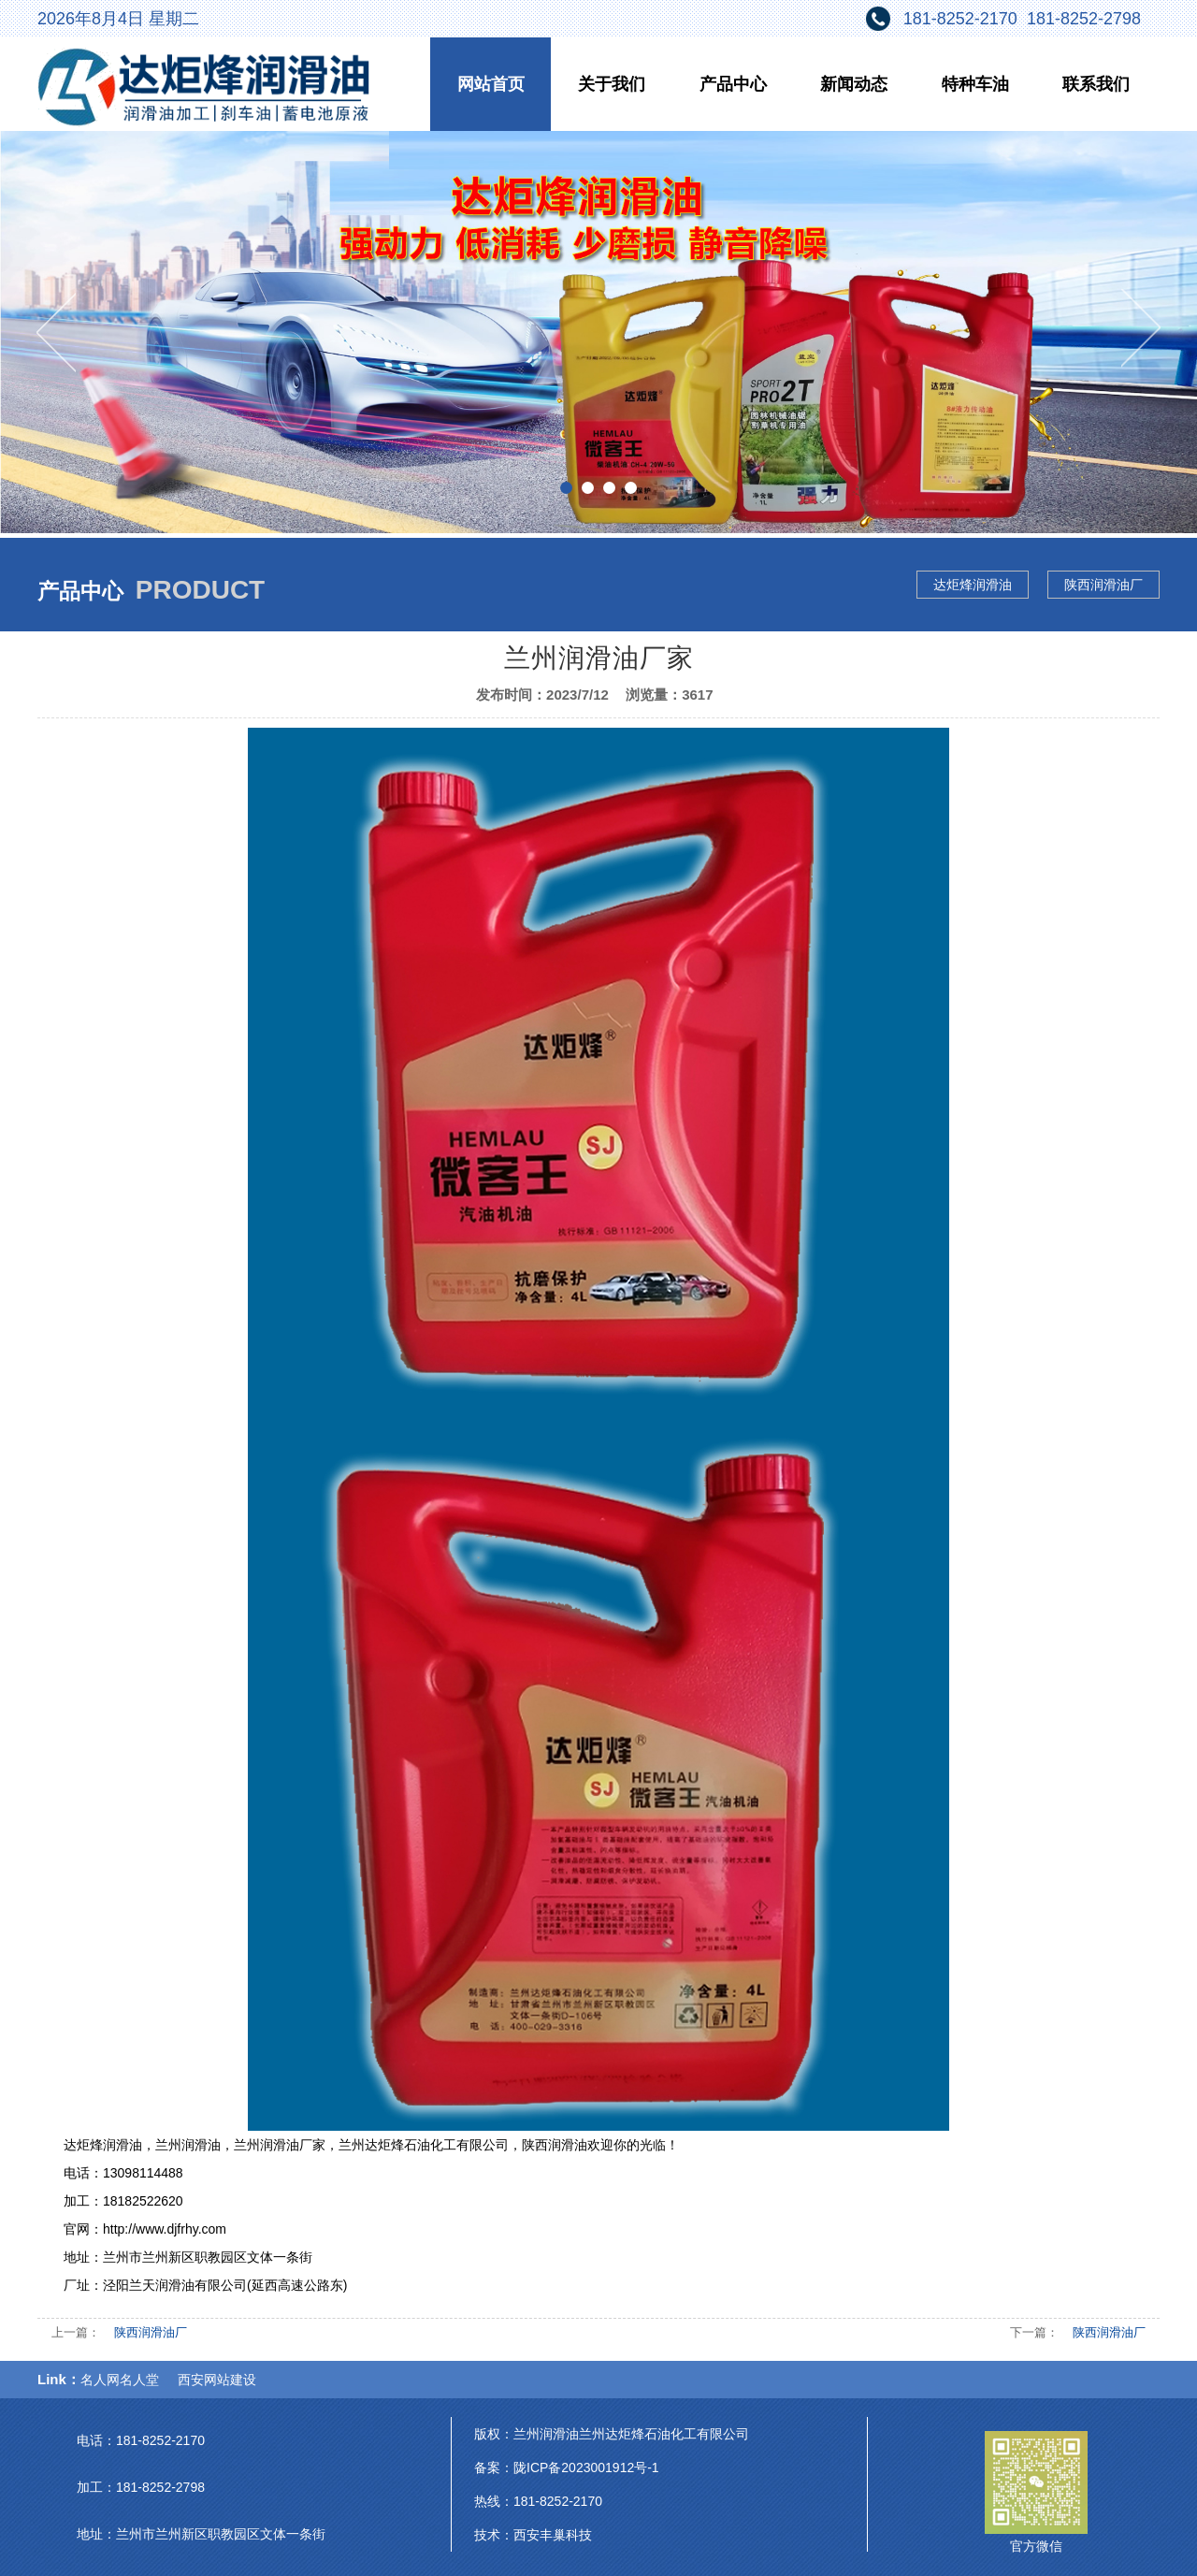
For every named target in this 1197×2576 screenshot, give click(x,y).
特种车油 (975, 84)
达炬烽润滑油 (972, 584)
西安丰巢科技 (552, 2534)
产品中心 (733, 84)
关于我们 (611, 84)
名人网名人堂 (119, 2379)
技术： (493, 2534)
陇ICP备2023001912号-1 (586, 2467)
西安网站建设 (217, 2379)
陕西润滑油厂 (1103, 584)
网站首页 (491, 84)
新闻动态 (853, 84)
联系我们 (1096, 84)
